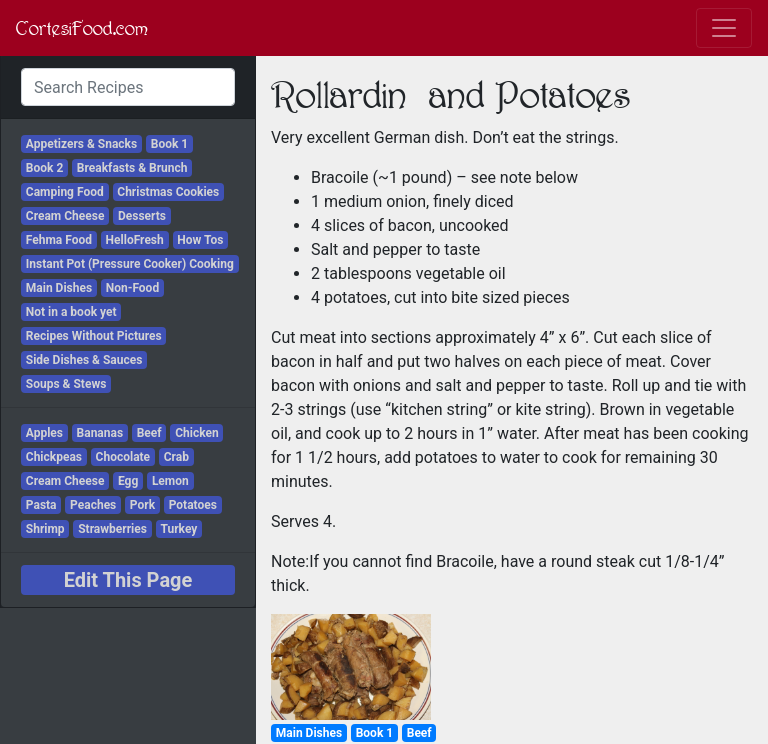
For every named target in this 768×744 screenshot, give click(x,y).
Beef (149, 433)
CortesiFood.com (82, 28)
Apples (44, 433)
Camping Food (65, 192)
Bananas (100, 433)
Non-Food (132, 288)
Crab (176, 457)
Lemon (170, 481)
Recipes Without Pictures (94, 336)
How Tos (200, 240)
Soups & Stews (66, 384)
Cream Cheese (65, 216)
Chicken (197, 433)
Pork (142, 505)
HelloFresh (135, 240)
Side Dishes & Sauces (84, 360)
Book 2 (44, 168)
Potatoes (193, 505)
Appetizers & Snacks (81, 144)
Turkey (178, 529)
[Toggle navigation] (724, 28)
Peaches (93, 505)
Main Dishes (59, 288)
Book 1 (169, 144)
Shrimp (45, 529)
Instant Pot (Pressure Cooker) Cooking (130, 264)
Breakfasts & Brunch (132, 168)
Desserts (142, 216)
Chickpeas (54, 457)
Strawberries (112, 529)
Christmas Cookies (168, 192)
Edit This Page (128, 580)
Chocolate (123, 457)
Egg (128, 481)
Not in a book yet (71, 312)
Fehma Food (59, 240)
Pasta (41, 505)
